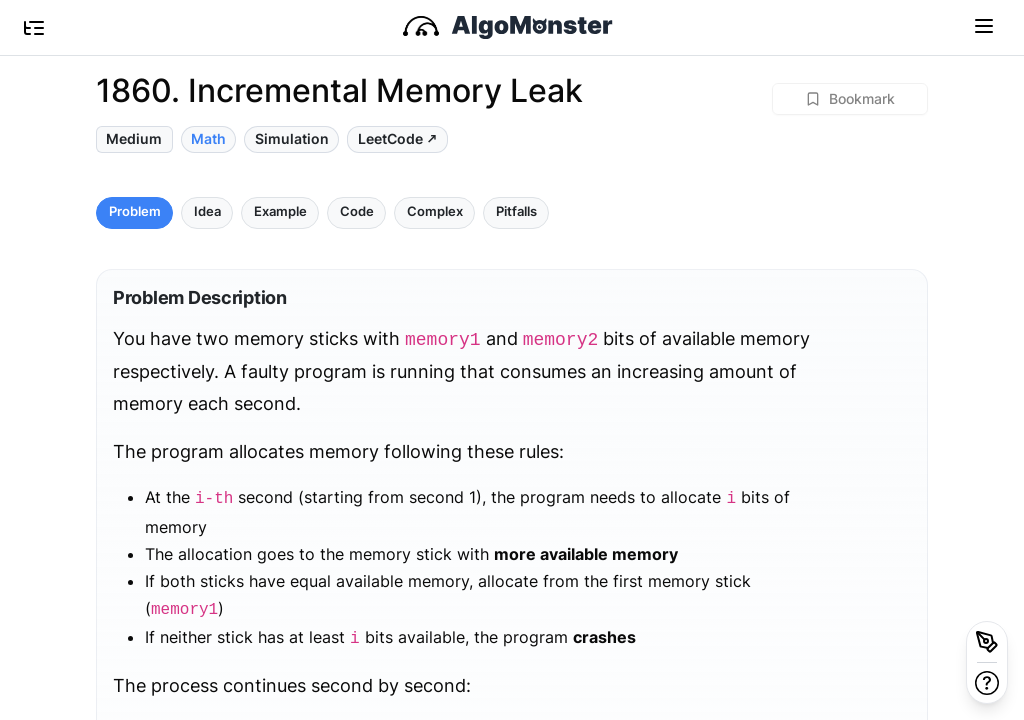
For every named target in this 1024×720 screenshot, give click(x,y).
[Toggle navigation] (984, 25)
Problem (135, 211)
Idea (207, 211)
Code (357, 211)
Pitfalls (516, 211)
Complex (435, 211)
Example (280, 211)
